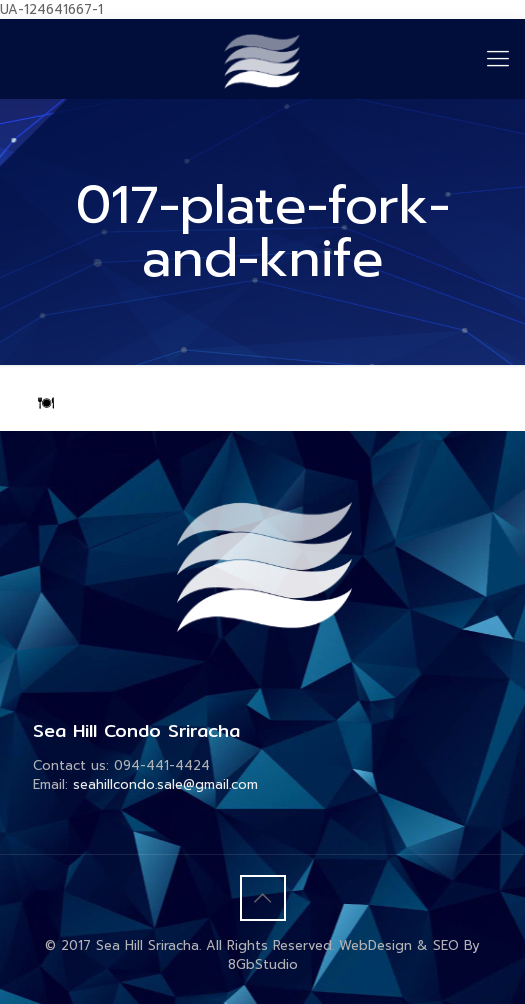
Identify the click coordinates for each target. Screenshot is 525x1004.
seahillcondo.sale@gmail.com (165, 784)
